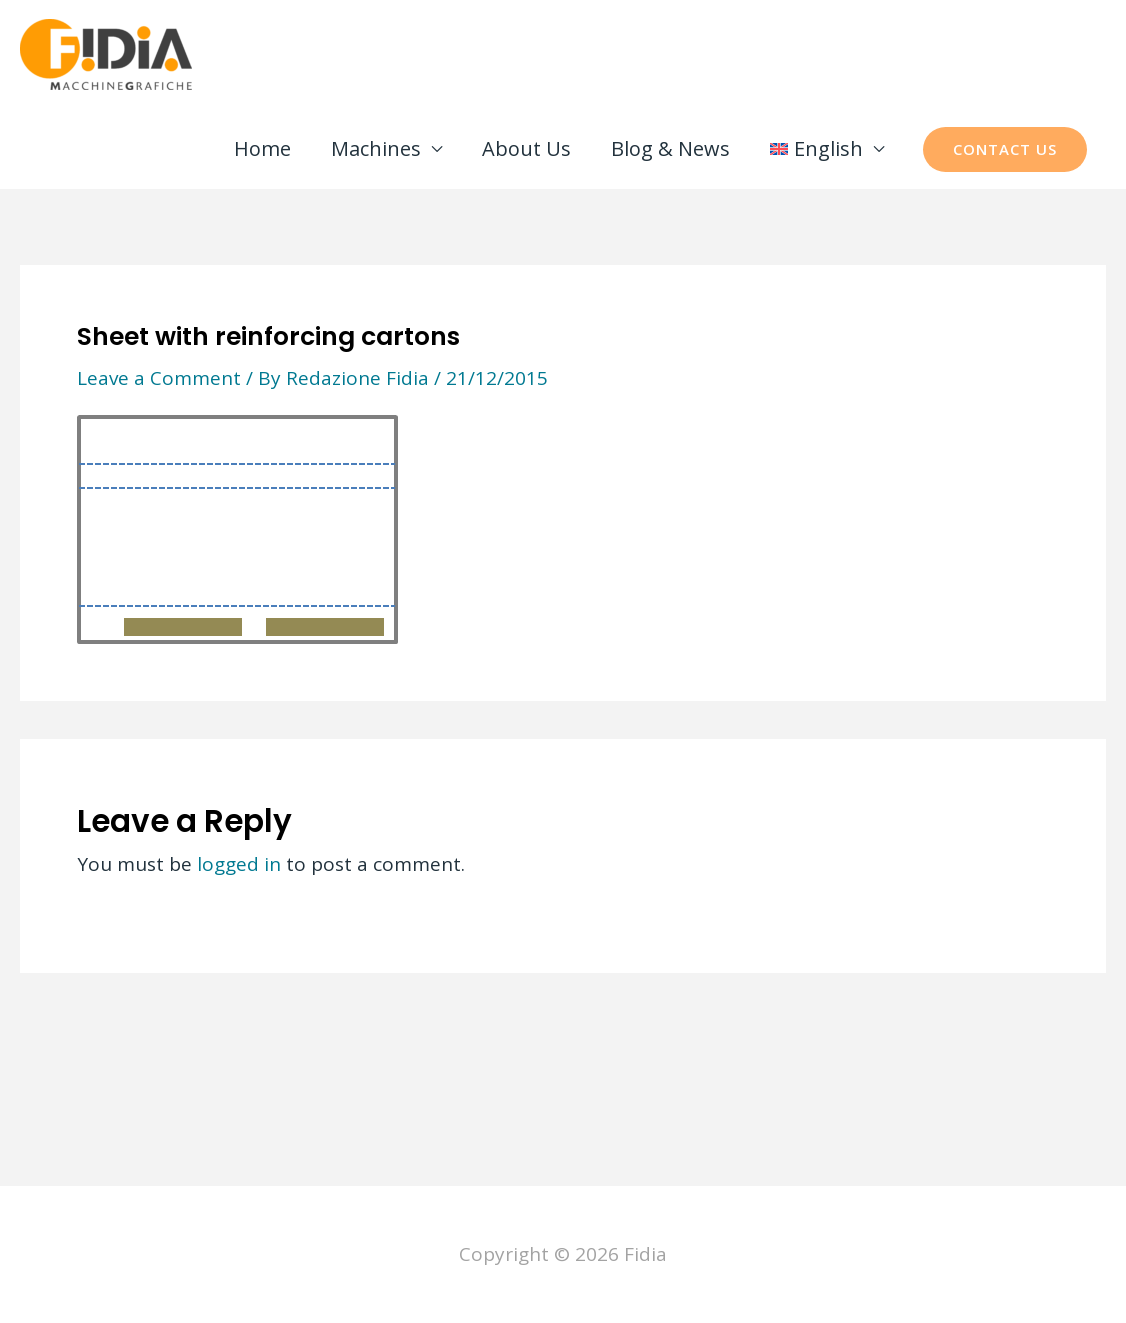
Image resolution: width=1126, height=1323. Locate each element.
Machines (376, 148)
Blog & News (670, 148)
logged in (239, 864)
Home (262, 148)
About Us (526, 148)
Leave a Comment (159, 378)
